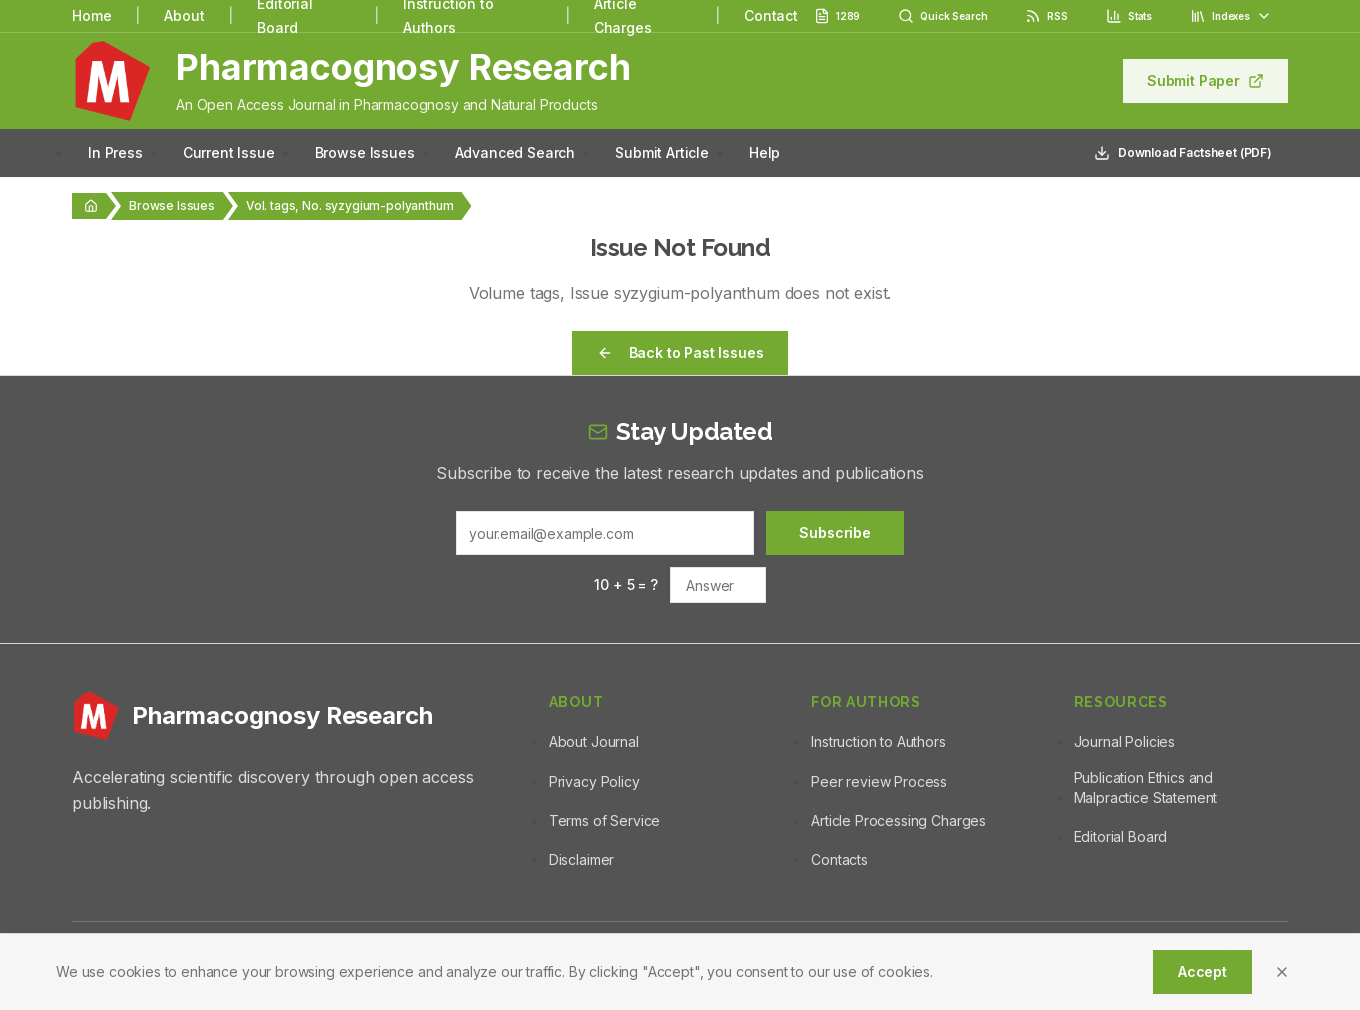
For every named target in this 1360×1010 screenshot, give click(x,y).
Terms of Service (604, 820)
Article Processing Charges (898, 820)
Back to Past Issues (680, 352)
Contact (771, 15)
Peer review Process (879, 781)
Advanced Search (515, 152)
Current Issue (229, 152)
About (184, 15)
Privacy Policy (594, 781)
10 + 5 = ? (625, 584)
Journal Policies (1124, 741)
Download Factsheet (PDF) (1183, 153)
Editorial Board (1121, 836)
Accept (1202, 971)
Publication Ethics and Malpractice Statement (1146, 787)
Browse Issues (365, 152)
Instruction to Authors (878, 741)
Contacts (839, 859)
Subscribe (835, 532)
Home (91, 15)
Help (764, 152)
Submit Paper (1205, 80)
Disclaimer (581, 859)
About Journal (594, 741)
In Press (115, 152)
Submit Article (662, 152)
